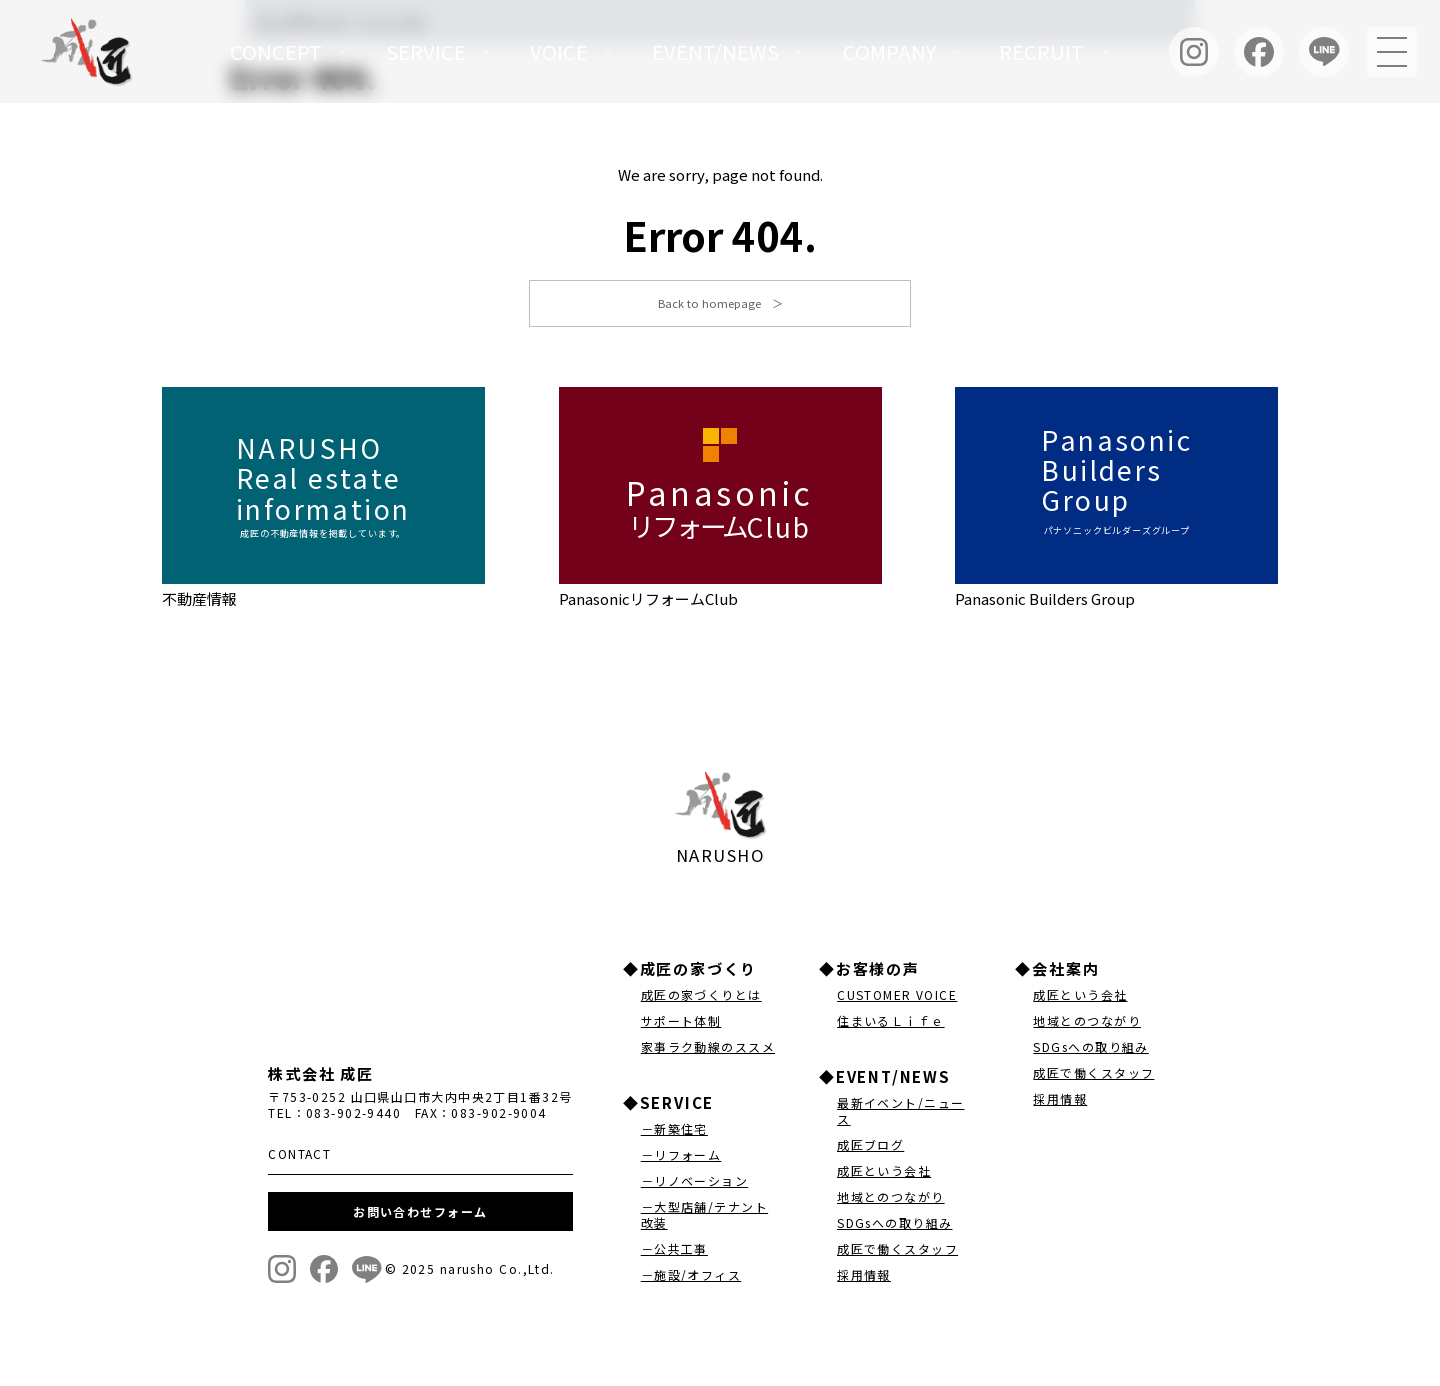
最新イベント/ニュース (900, 1113)
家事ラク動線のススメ (708, 1049)
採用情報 (864, 1277)
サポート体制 (681, 1023)
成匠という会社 (884, 1173)
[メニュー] (1392, 52)
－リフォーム (681, 1157)
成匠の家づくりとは (701, 997)
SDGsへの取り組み (894, 1225)
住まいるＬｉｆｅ (891, 1023)
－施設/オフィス (691, 1277)
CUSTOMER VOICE (897, 997)
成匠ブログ (870, 1147)
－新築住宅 (674, 1131)
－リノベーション (695, 1183)
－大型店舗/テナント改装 (704, 1217)
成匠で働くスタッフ (897, 1251)
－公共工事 (674, 1251)
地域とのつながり (891, 1199)
